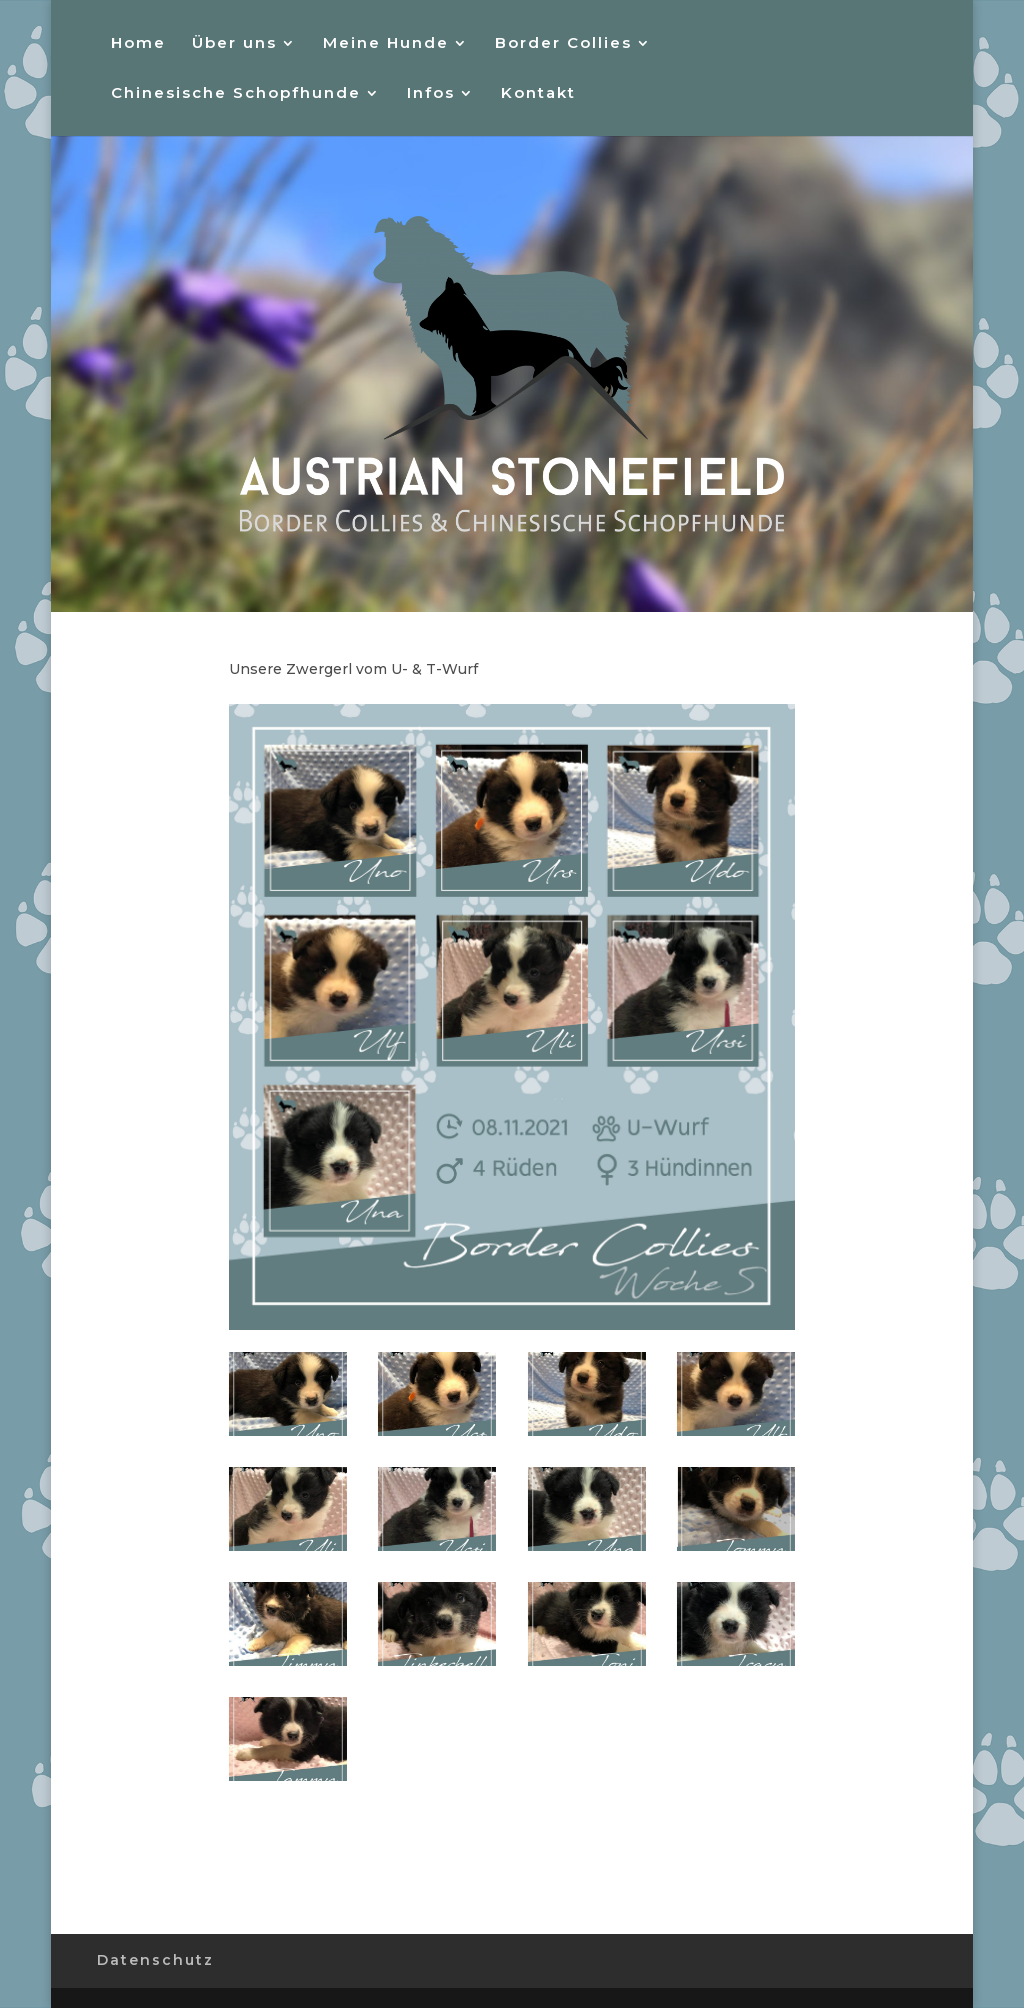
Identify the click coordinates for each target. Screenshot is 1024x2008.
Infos (431, 94)
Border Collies (563, 44)
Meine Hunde (386, 44)
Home (138, 44)
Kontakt (538, 94)
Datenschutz (155, 1960)
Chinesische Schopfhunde (236, 94)
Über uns (234, 44)
